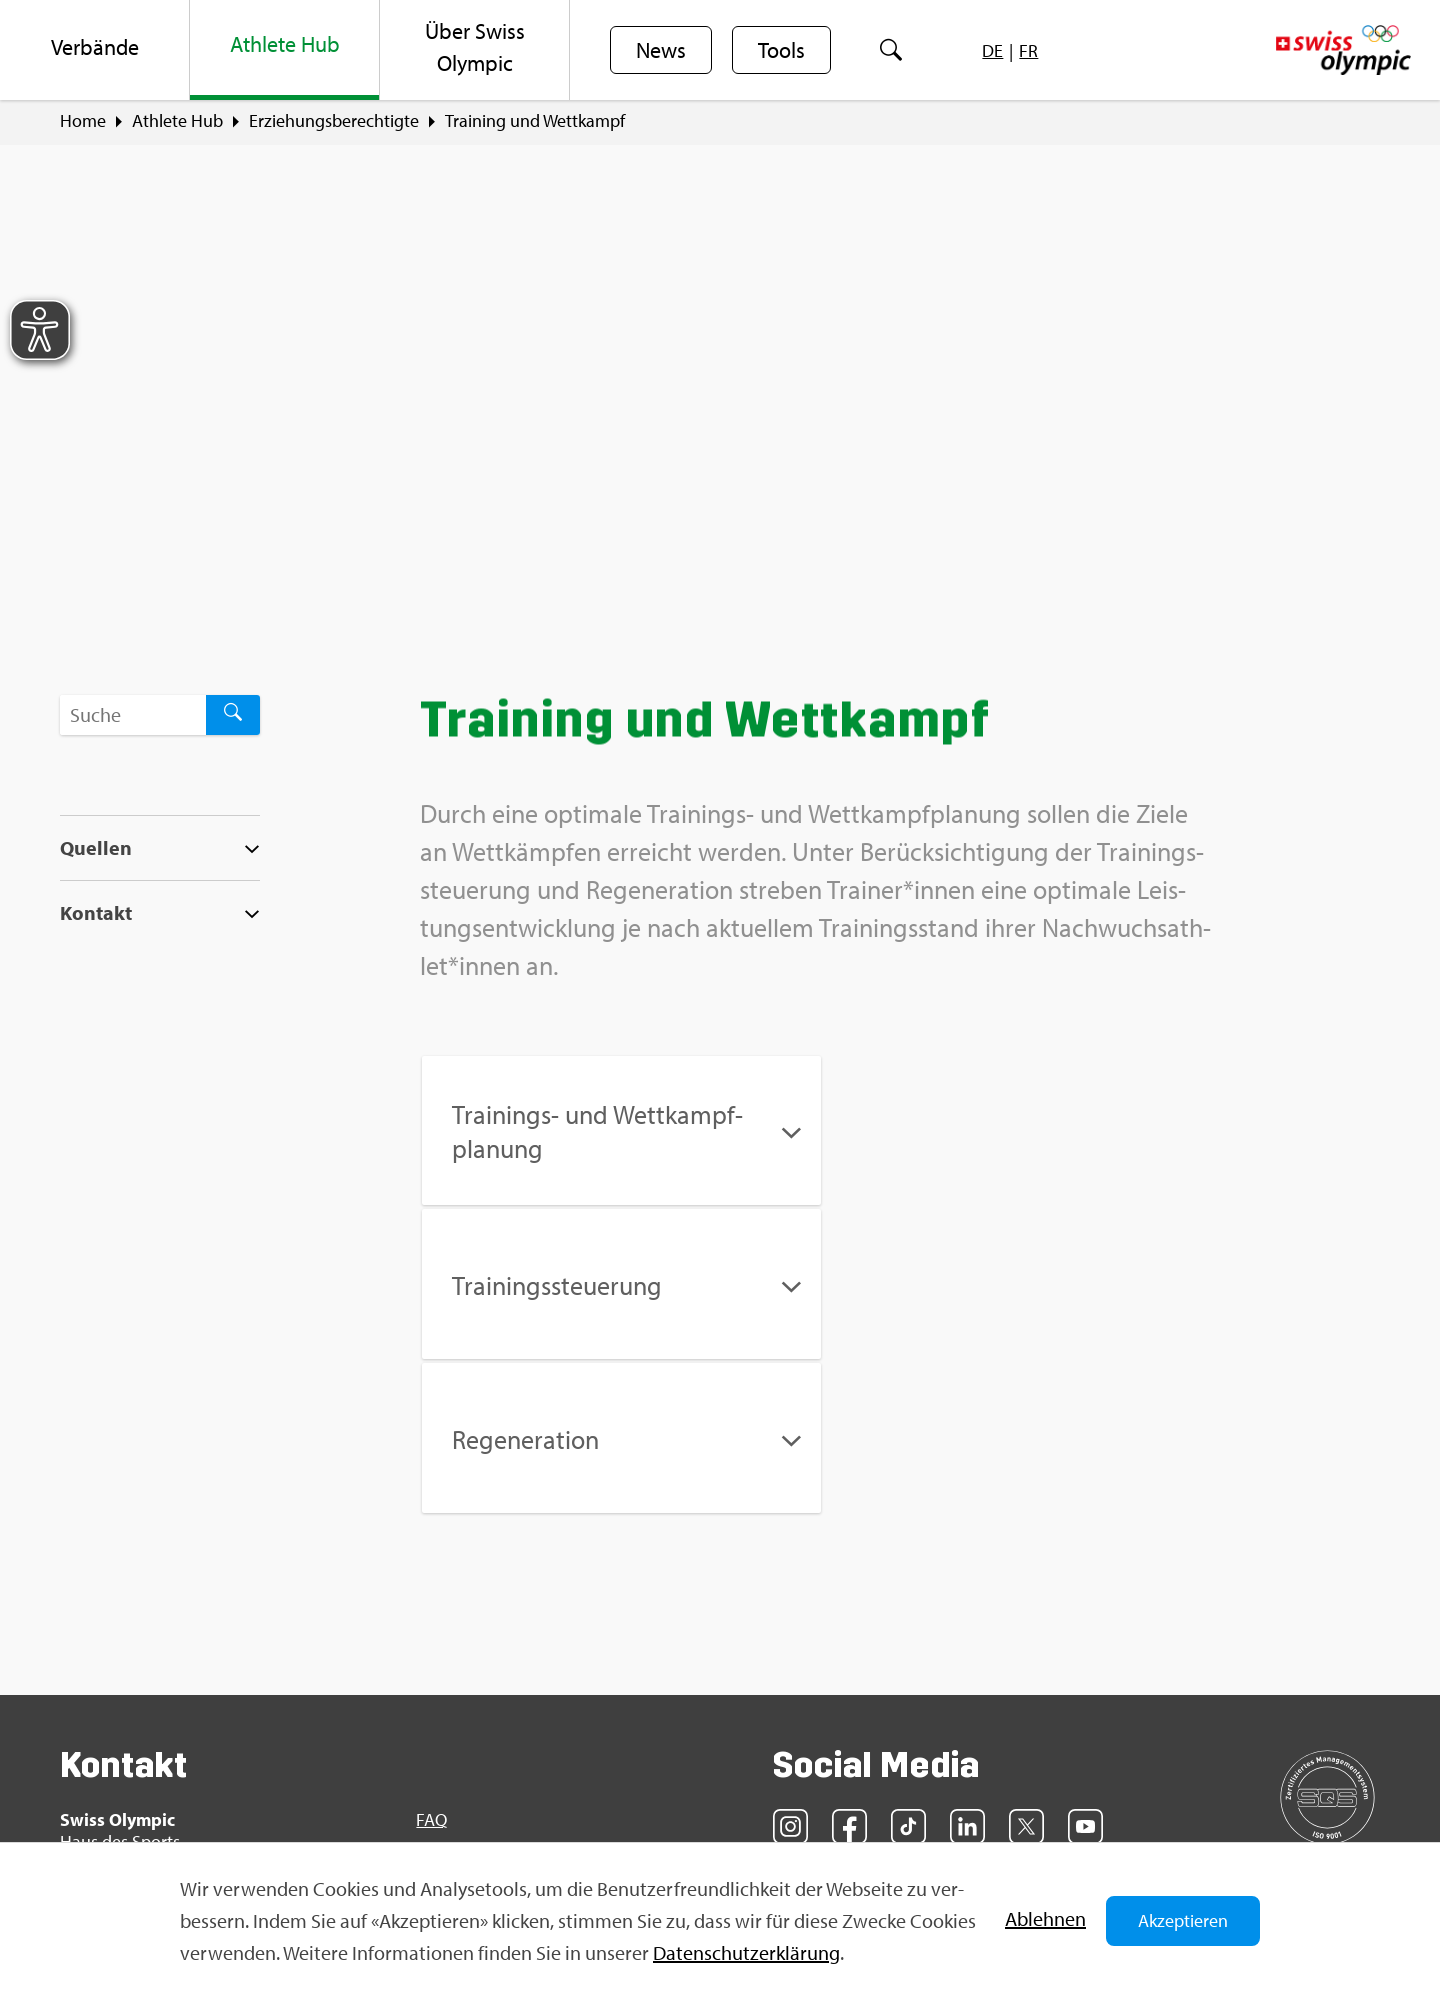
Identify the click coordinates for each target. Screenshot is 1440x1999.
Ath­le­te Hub (177, 121)
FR (1028, 50)
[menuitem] (95, 50)
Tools (781, 51)
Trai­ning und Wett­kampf (535, 121)
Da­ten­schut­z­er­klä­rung (746, 1952)
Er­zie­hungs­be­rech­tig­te (334, 121)
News (661, 51)
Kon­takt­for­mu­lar (164, 1809)
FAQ (431, 1667)
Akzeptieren (1183, 1920)
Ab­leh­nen (1045, 1918)
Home (83, 121)
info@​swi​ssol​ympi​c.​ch (182, 1774)
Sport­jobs (452, 1702)
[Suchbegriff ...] (133, 715)
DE (992, 50)
